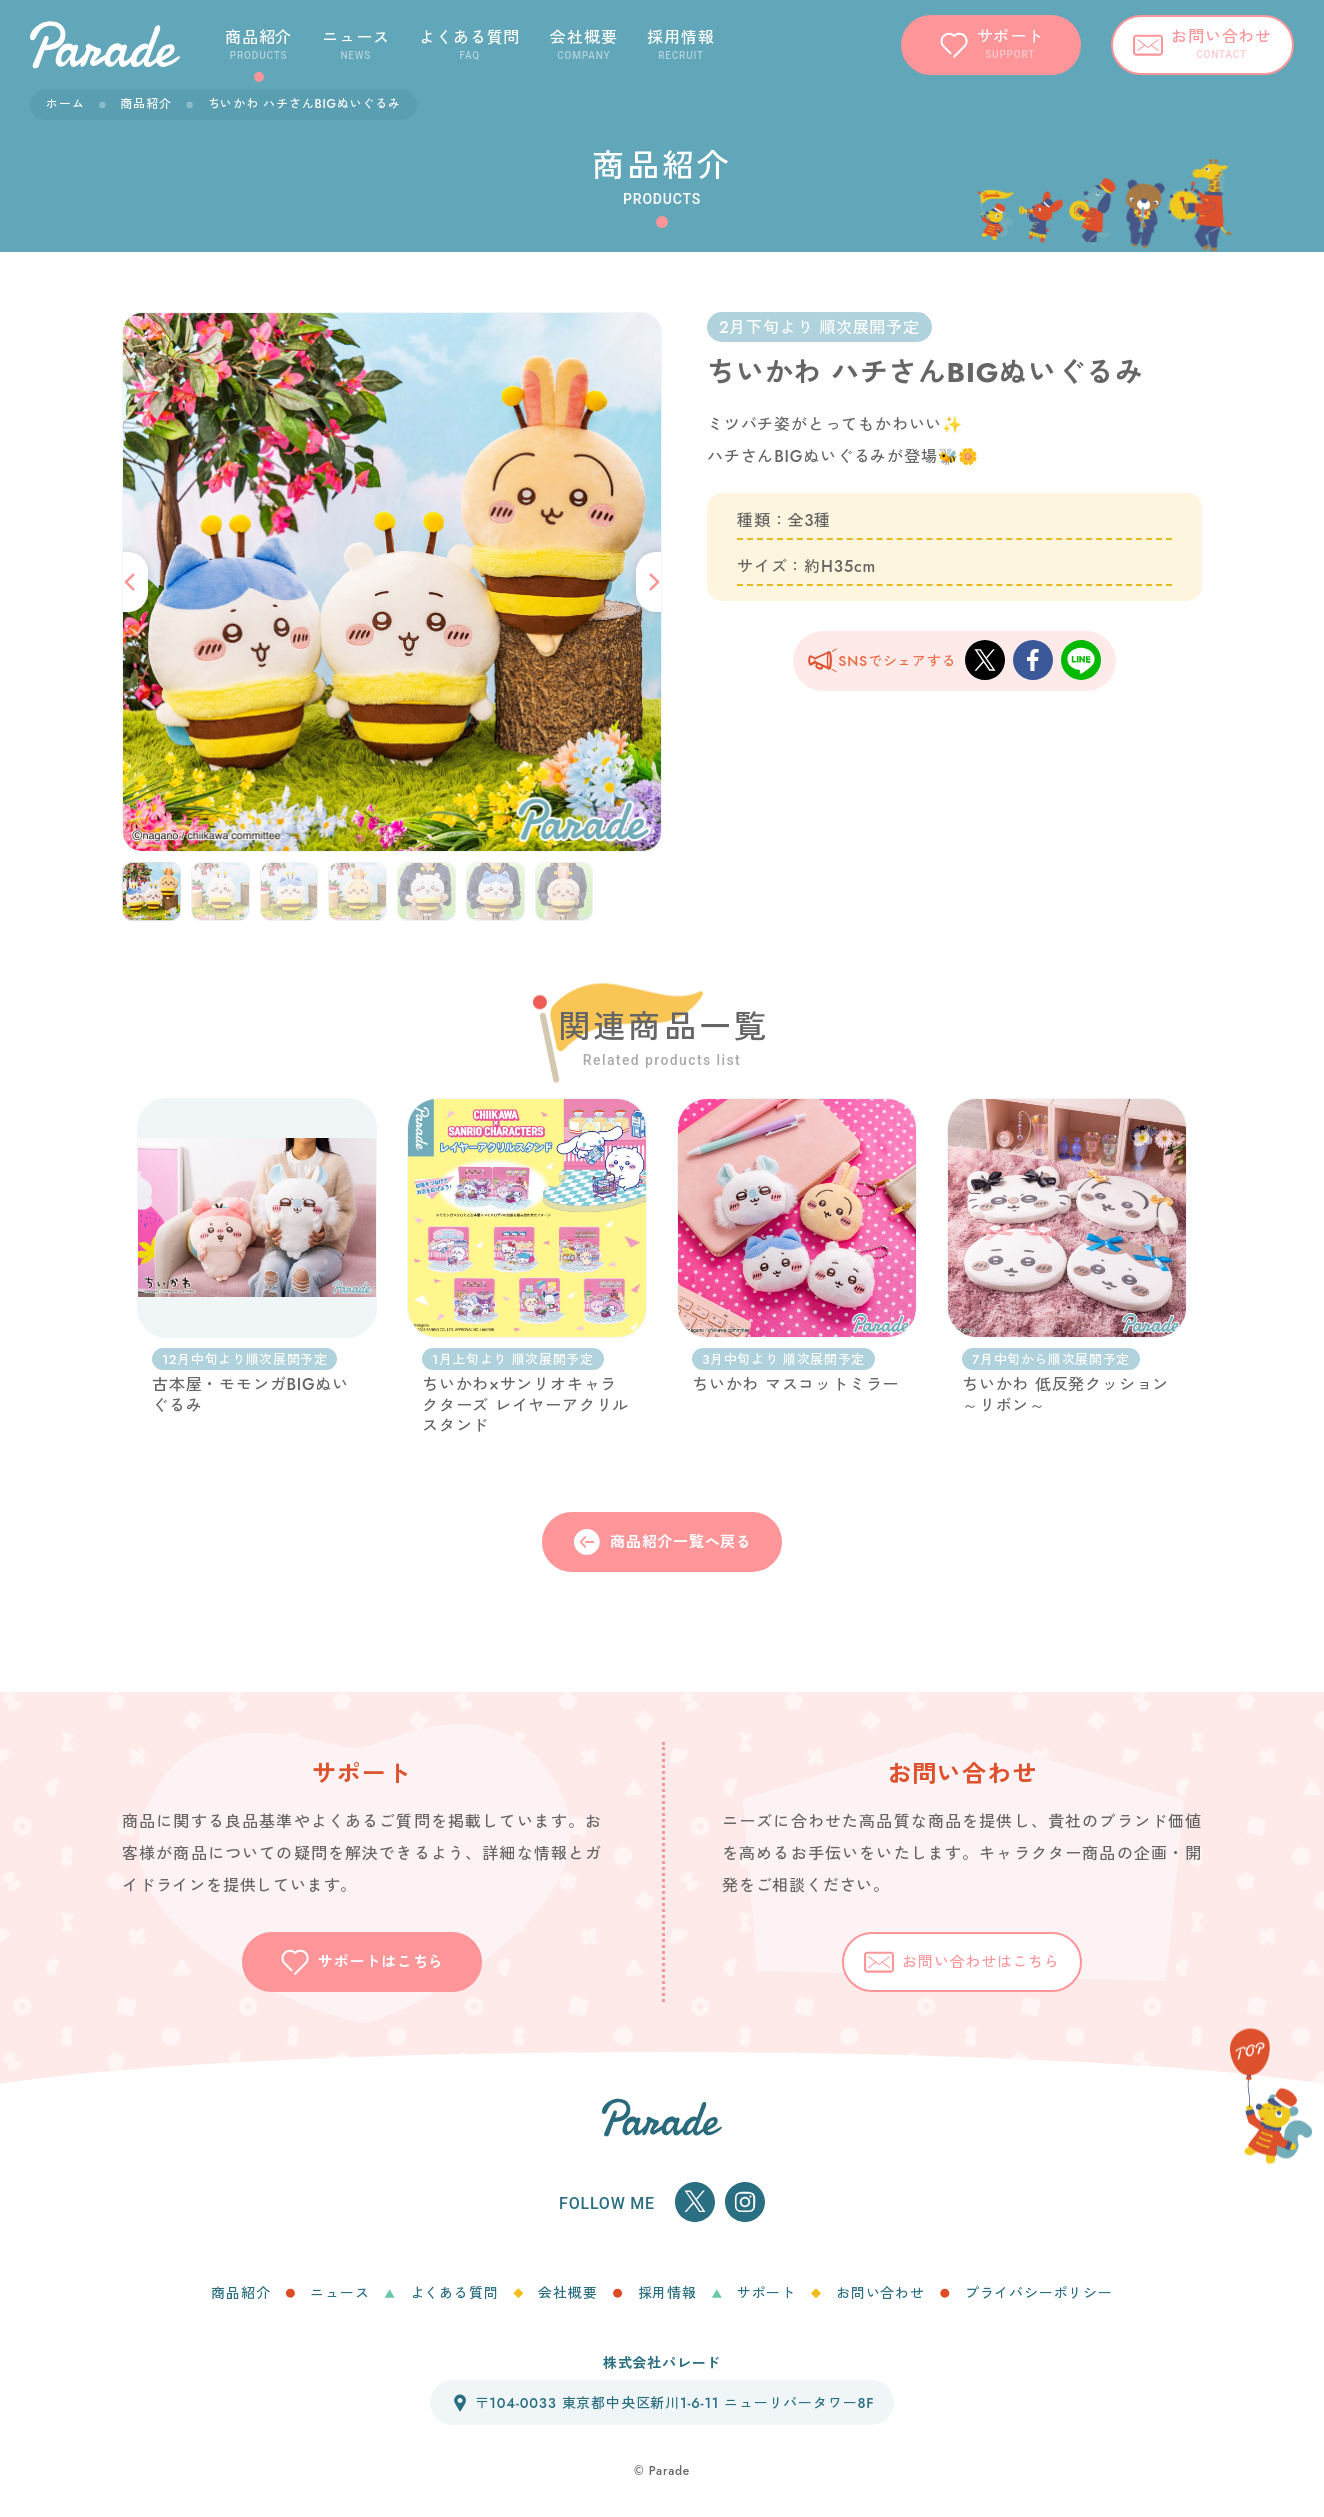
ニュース (339, 2293)
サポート (766, 2293)
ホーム (65, 104)
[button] (133, 582)
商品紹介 (145, 104)
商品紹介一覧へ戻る (662, 1542)
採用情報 (667, 2293)
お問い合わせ (880, 2293)
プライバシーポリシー (1039, 2293)
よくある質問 (454, 2293)
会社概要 (567, 2293)
